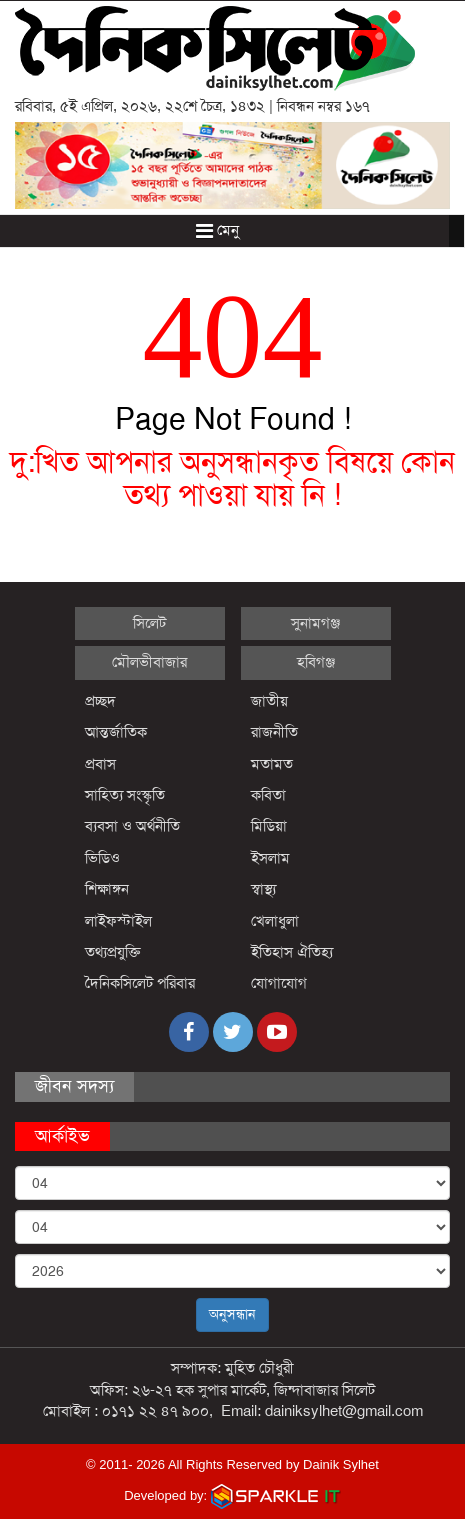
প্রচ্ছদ (100, 701)
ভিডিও (102, 858)
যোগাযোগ (279, 983)
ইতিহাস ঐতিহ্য (292, 952)
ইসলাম (270, 858)
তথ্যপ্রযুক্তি (113, 952)
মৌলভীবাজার (149, 662)
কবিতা (268, 795)
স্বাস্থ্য (263, 889)
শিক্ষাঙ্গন (107, 889)
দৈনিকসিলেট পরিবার (140, 983)
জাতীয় (269, 701)
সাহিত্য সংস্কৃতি (125, 795)
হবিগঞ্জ (316, 662)
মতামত (272, 764)
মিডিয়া (269, 826)
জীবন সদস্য (74, 1086)
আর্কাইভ (62, 1136)
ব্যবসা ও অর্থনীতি (132, 826)
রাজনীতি (274, 732)
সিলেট (149, 623)
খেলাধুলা (275, 921)
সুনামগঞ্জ (315, 623)
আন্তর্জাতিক (116, 732)
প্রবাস (100, 764)
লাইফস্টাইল (118, 921)
